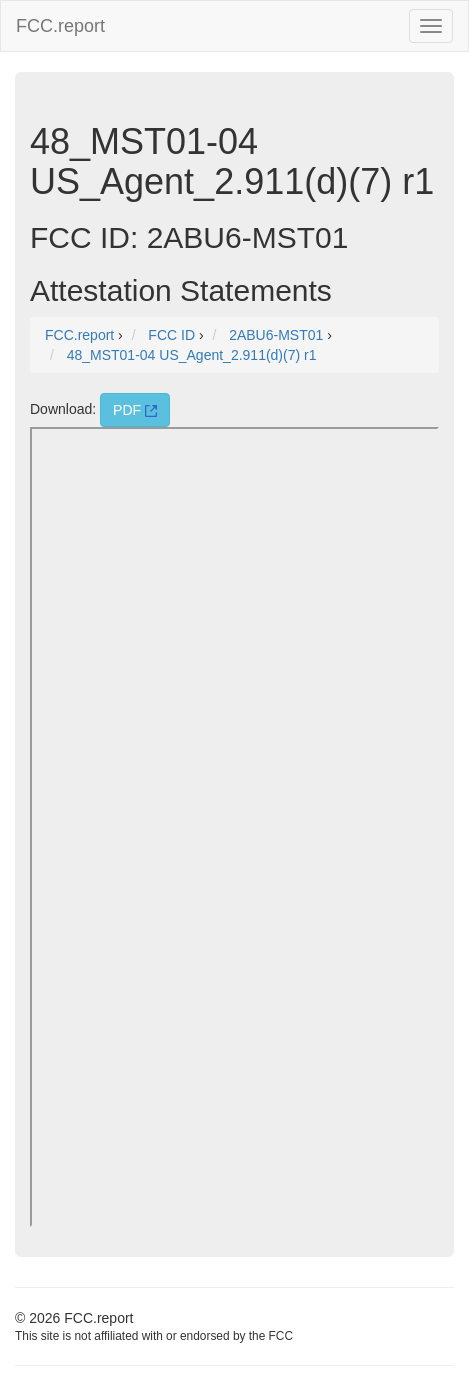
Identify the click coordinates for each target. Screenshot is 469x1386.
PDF (135, 410)
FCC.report (60, 26)
